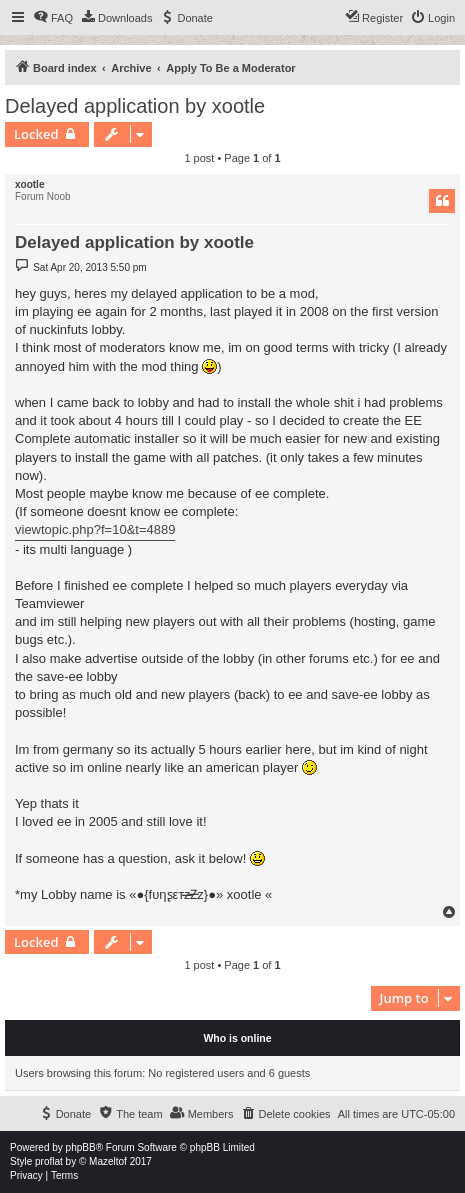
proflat (49, 1161)
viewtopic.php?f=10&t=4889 (95, 529)
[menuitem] (53, 18)
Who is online (237, 1038)
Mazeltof (108, 1161)
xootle (29, 184)
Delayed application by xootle (135, 106)
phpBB (81, 1147)
